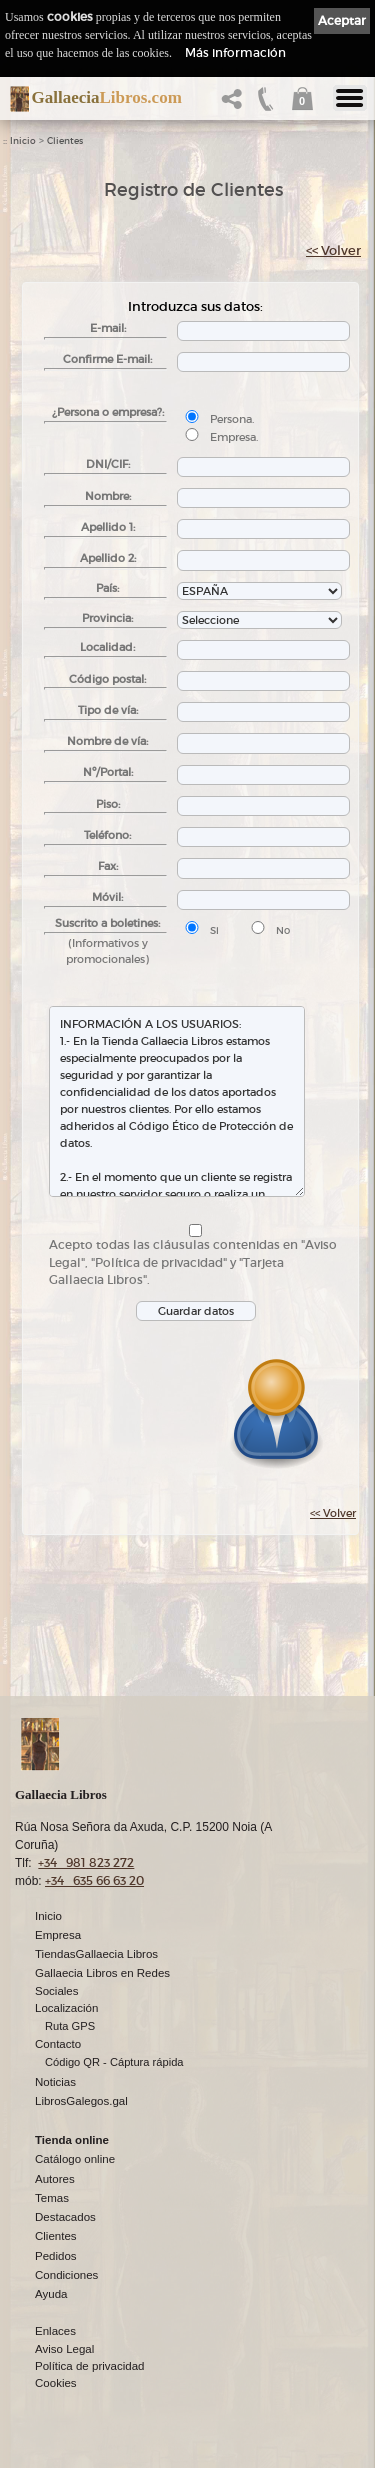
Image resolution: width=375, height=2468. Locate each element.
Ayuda (51, 2294)
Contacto (58, 2044)
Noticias (55, 2082)
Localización (66, 2008)
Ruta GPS (70, 2026)
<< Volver (333, 250)
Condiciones (66, 2275)
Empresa (58, 1935)
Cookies (56, 2383)
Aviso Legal (64, 2349)
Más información (235, 52)
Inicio (23, 141)
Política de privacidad (89, 2366)
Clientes (65, 141)
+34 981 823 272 (86, 1862)
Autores (55, 2179)
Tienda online (72, 2140)
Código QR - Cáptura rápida (114, 2062)
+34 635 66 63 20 (94, 1880)
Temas (52, 2198)
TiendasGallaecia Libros (96, 1954)
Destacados (65, 2217)
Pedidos (56, 2256)
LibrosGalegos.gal (81, 2101)
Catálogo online (75, 2159)
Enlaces (55, 2331)
